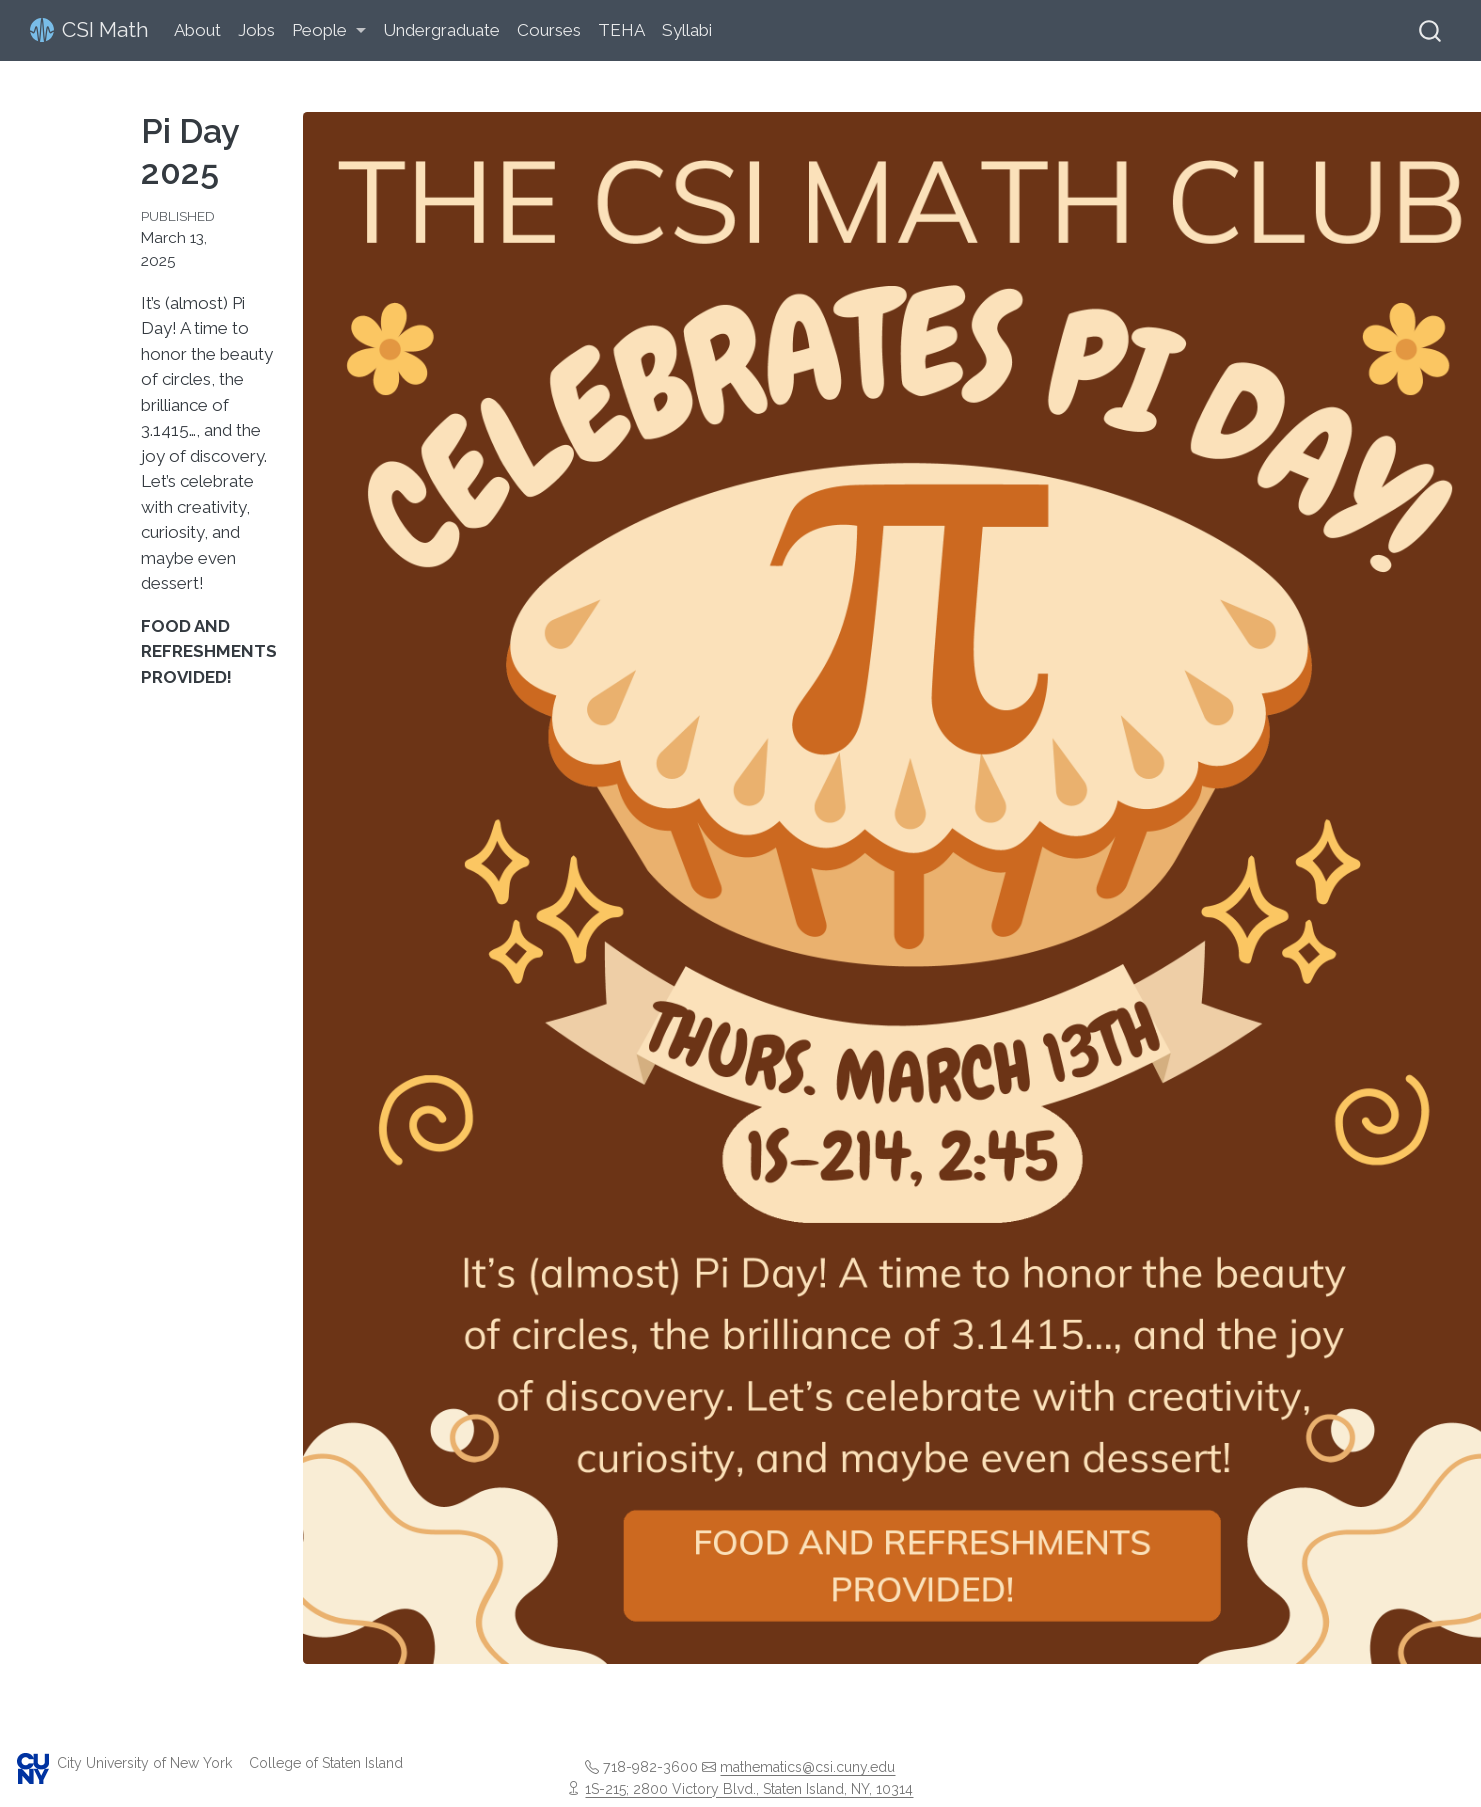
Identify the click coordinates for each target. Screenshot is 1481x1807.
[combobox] (1431, 30)
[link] (329, 31)
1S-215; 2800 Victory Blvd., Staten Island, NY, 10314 (749, 1789)
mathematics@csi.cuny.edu (807, 1767)
